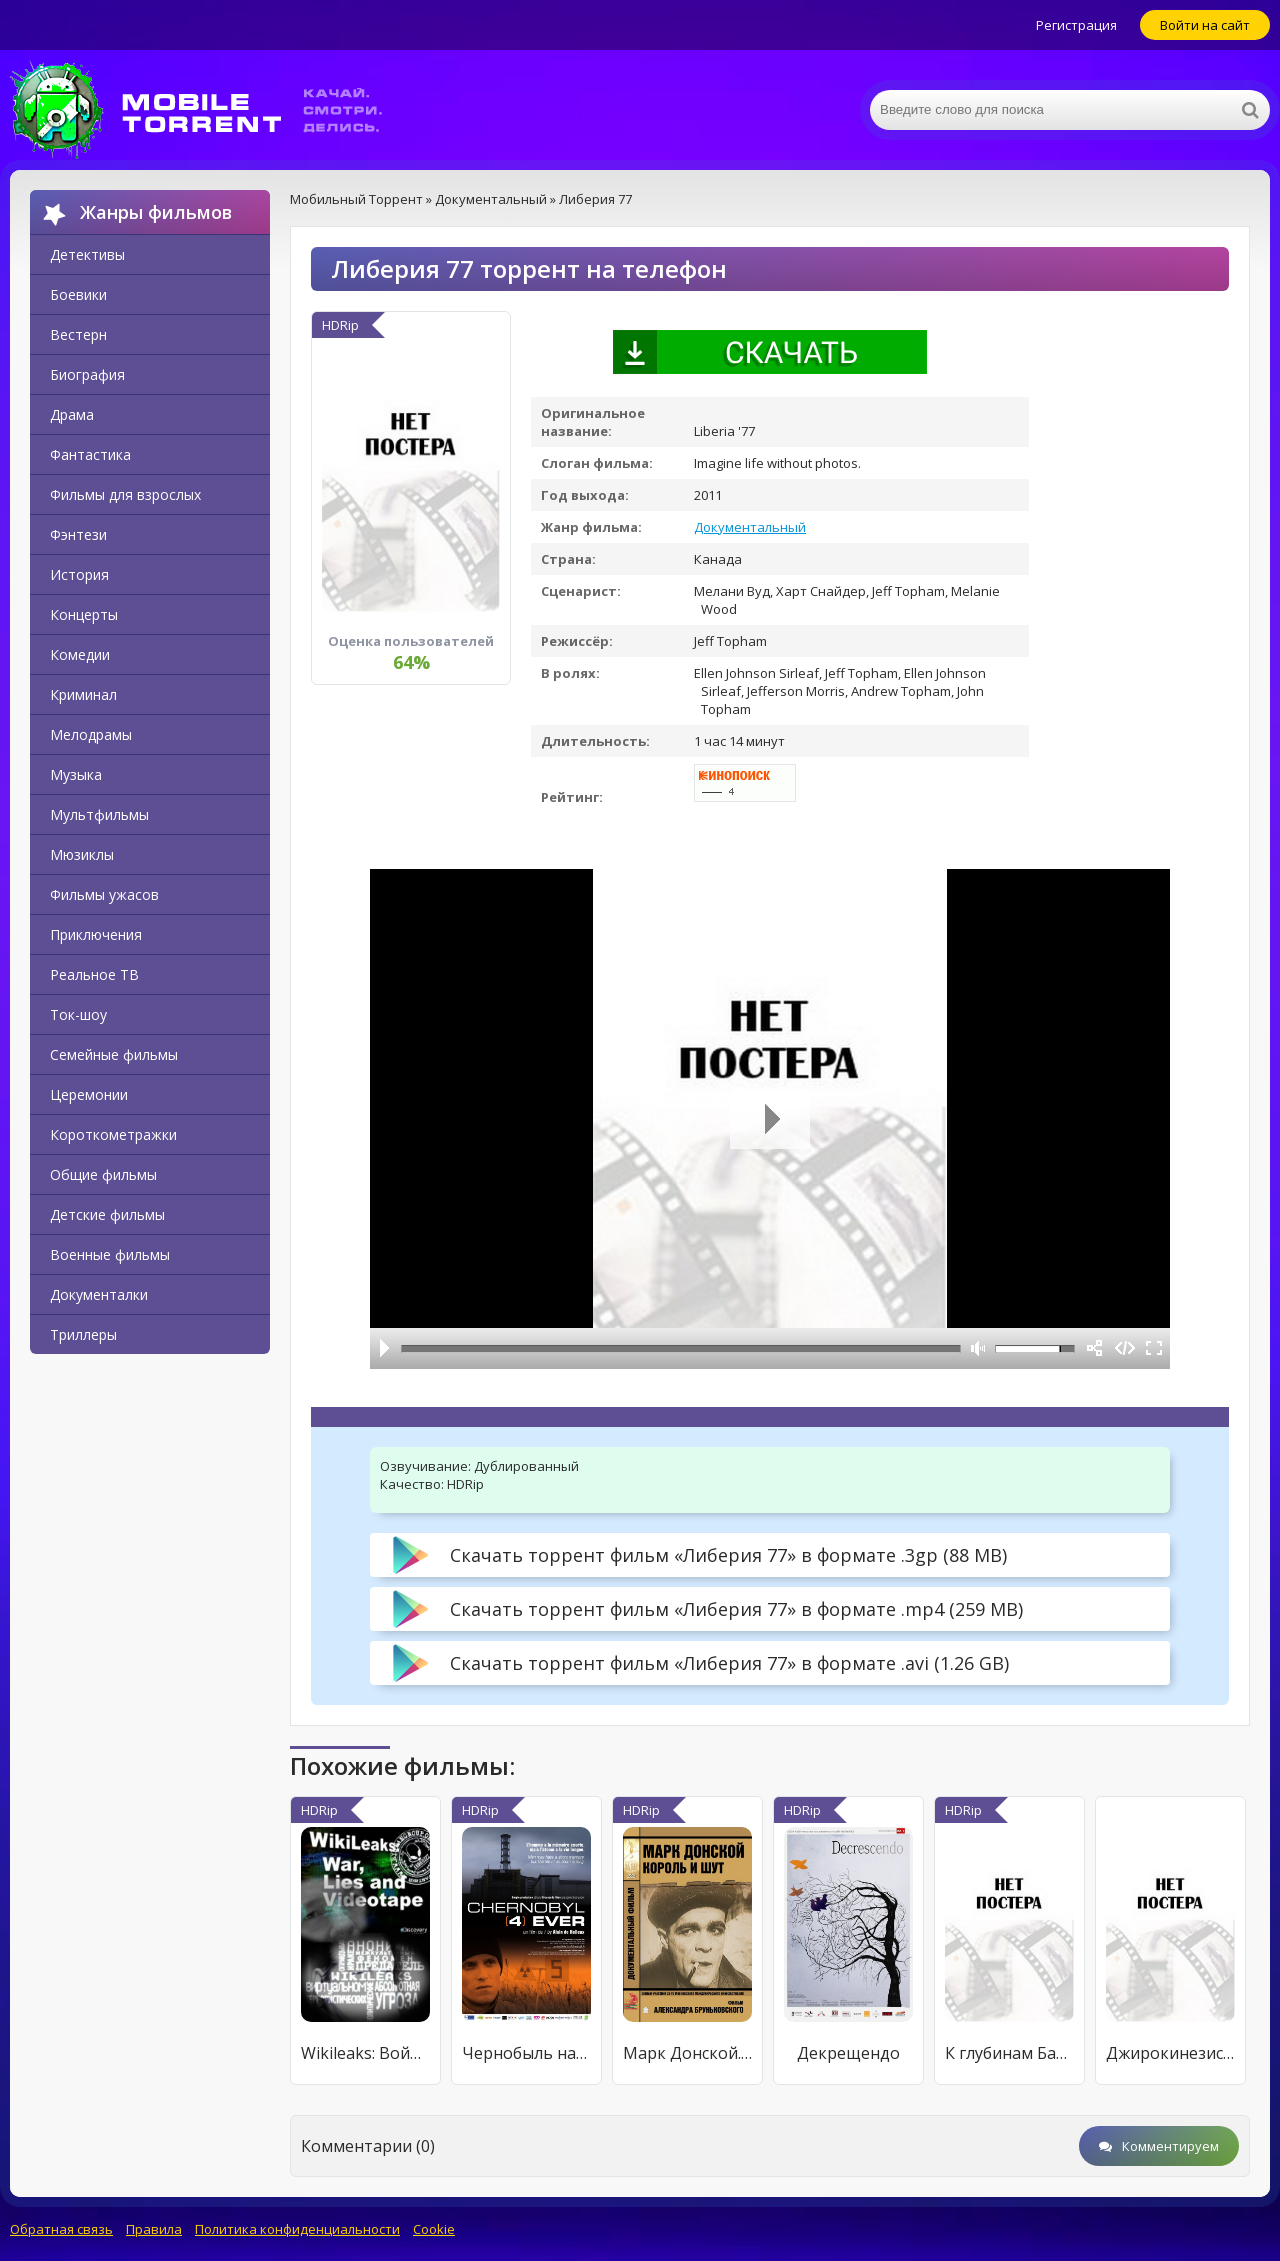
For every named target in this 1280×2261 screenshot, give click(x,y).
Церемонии (89, 1094)
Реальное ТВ (94, 974)
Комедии (80, 654)
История (79, 574)
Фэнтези (78, 534)
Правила (154, 2229)
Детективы (87, 254)
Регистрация (1076, 25)
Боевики (78, 294)
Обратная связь (61, 2229)
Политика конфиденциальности (297, 2229)
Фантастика (90, 454)
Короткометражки (113, 1134)
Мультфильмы (99, 814)
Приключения (96, 934)
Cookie (434, 2229)
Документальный (750, 527)
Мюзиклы (82, 854)
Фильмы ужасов (104, 894)
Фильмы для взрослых (125, 494)
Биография (87, 374)
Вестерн (78, 334)
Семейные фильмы (114, 1054)
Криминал (83, 694)
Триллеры (83, 1334)
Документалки (99, 1294)
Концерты (84, 614)
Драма (72, 414)
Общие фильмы (103, 1174)
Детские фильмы (107, 1214)
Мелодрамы (91, 734)
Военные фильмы (110, 1254)
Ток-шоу (78, 1014)
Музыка (76, 774)
